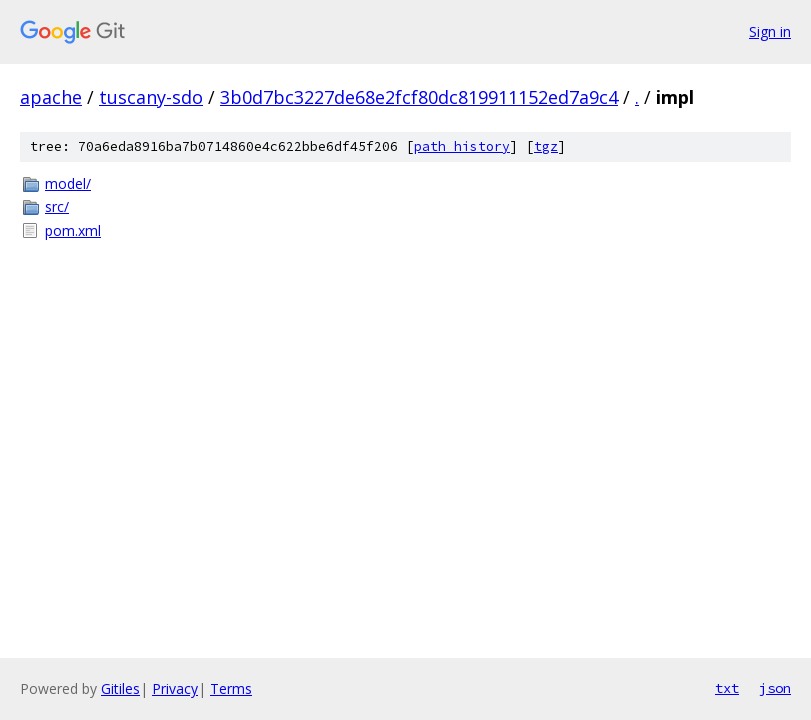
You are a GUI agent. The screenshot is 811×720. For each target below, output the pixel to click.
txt (727, 688)
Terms (231, 688)
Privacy (175, 688)
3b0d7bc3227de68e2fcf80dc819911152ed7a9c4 (419, 97)
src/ (57, 206)
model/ (68, 183)
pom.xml (73, 230)
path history (462, 146)
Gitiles (120, 688)
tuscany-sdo (151, 97)
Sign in (770, 31)
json (775, 688)
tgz (546, 146)
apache (51, 97)
